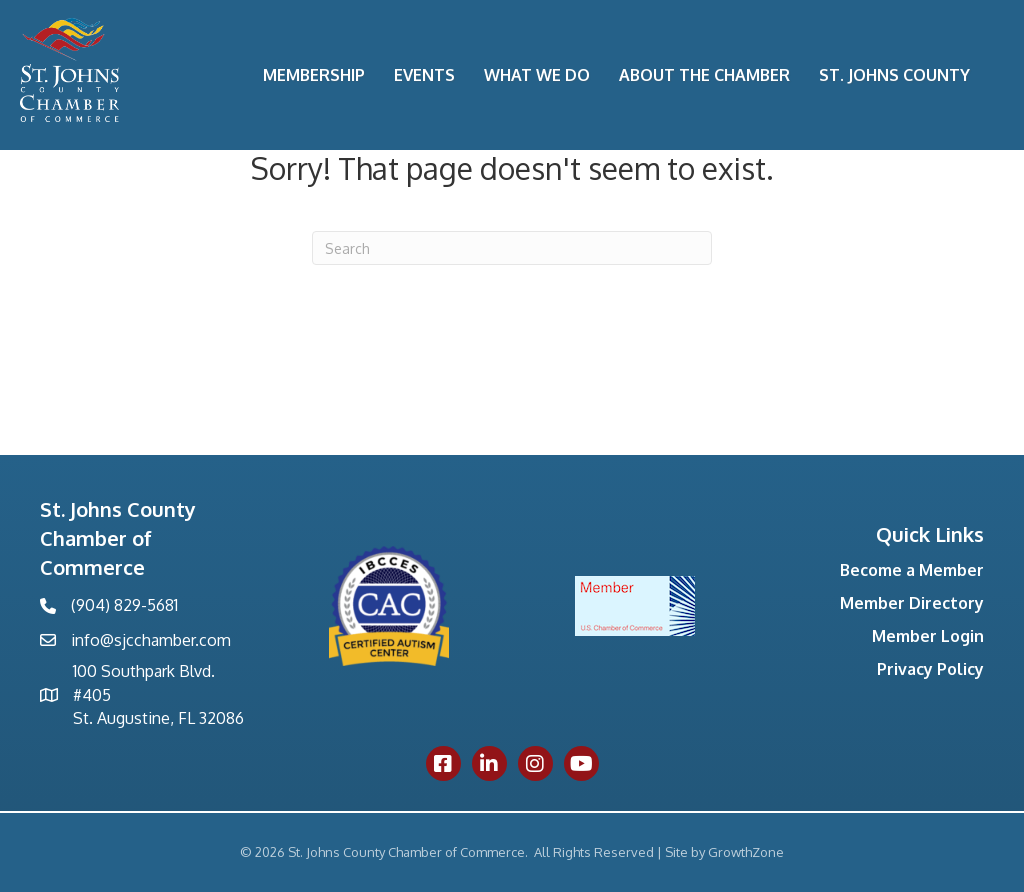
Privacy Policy (930, 669)
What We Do (537, 75)
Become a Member (912, 570)
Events (424, 75)
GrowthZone (746, 852)
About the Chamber (704, 75)
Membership (314, 75)
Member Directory (912, 603)
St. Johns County (894, 75)
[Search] (512, 248)
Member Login (928, 636)
